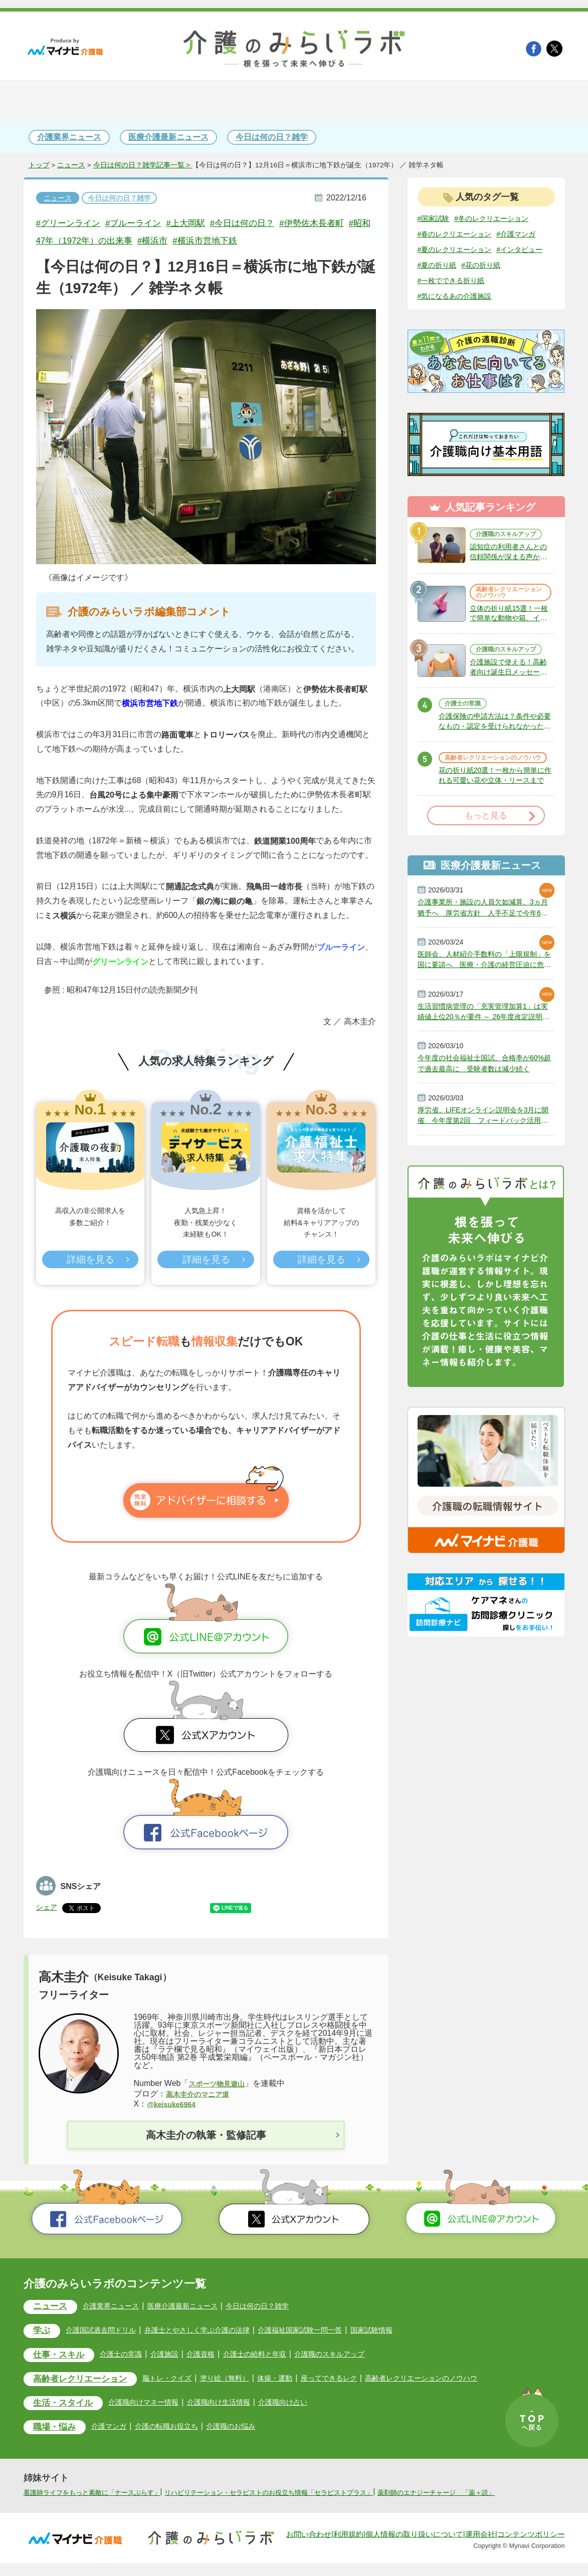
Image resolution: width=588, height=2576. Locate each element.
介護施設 (178, 2356)
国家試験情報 (410, 2330)
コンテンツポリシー (531, 2547)
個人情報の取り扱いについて (414, 2547)
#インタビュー (444, 282)
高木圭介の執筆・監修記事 (206, 2135)
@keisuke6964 (174, 2104)
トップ (39, 165)
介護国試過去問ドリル (109, 2330)
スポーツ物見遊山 (220, 2083)
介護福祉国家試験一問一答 (331, 2330)
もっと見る (486, 870)
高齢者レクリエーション (86, 2382)
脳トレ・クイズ (182, 2380)
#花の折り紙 (440, 298)
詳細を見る (90, 1260)
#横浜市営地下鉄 (263, 241)
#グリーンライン (72, 223)
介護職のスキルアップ (507, 554)
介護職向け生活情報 (240, 2405)
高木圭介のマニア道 (202, 2093)
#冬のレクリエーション (501, 218)
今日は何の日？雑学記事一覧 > (142, 165)
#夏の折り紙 (497, 282)
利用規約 (348, 2547)
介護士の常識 (466, 745)
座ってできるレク (360, 2380)
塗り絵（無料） (246, 2380)
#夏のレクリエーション (460, 266)
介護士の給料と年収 (276, 2356)
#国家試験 (436, 218)
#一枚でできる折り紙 (505, 298)
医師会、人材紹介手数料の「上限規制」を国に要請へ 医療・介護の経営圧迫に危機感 (486, 1018)
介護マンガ (117, 2429)
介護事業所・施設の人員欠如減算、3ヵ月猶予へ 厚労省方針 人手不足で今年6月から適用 (486, 964)
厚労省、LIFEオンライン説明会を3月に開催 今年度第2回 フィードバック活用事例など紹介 (484, 1182)
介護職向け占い (311, 2405)
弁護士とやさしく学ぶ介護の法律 (216, 2330)
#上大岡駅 (202, 223)
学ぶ (43, 2332)
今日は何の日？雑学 (272, 137)
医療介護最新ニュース (168, 137)
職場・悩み (58, 2431)
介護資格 (217, 2356)
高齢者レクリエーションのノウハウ (507, 619)
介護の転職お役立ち (180, 2429)
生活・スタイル (67, 2406)
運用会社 (480, 2547)
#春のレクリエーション (460, 234)
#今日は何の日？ (265, 223)
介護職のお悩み (252, 2429)
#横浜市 (205, 241)
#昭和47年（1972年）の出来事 (117, 241)
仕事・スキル (62, 2357)
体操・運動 (301, 2380)
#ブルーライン (144, 223)
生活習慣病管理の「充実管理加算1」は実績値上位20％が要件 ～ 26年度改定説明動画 (485, 1073)
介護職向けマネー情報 (156, 2405)
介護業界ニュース (69, 137)
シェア (48, 1907)
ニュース (71, 165)
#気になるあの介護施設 (460, 314)
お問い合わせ (308, 2547)
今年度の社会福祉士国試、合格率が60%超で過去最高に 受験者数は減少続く (486, 1127)
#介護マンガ (440, 250)
